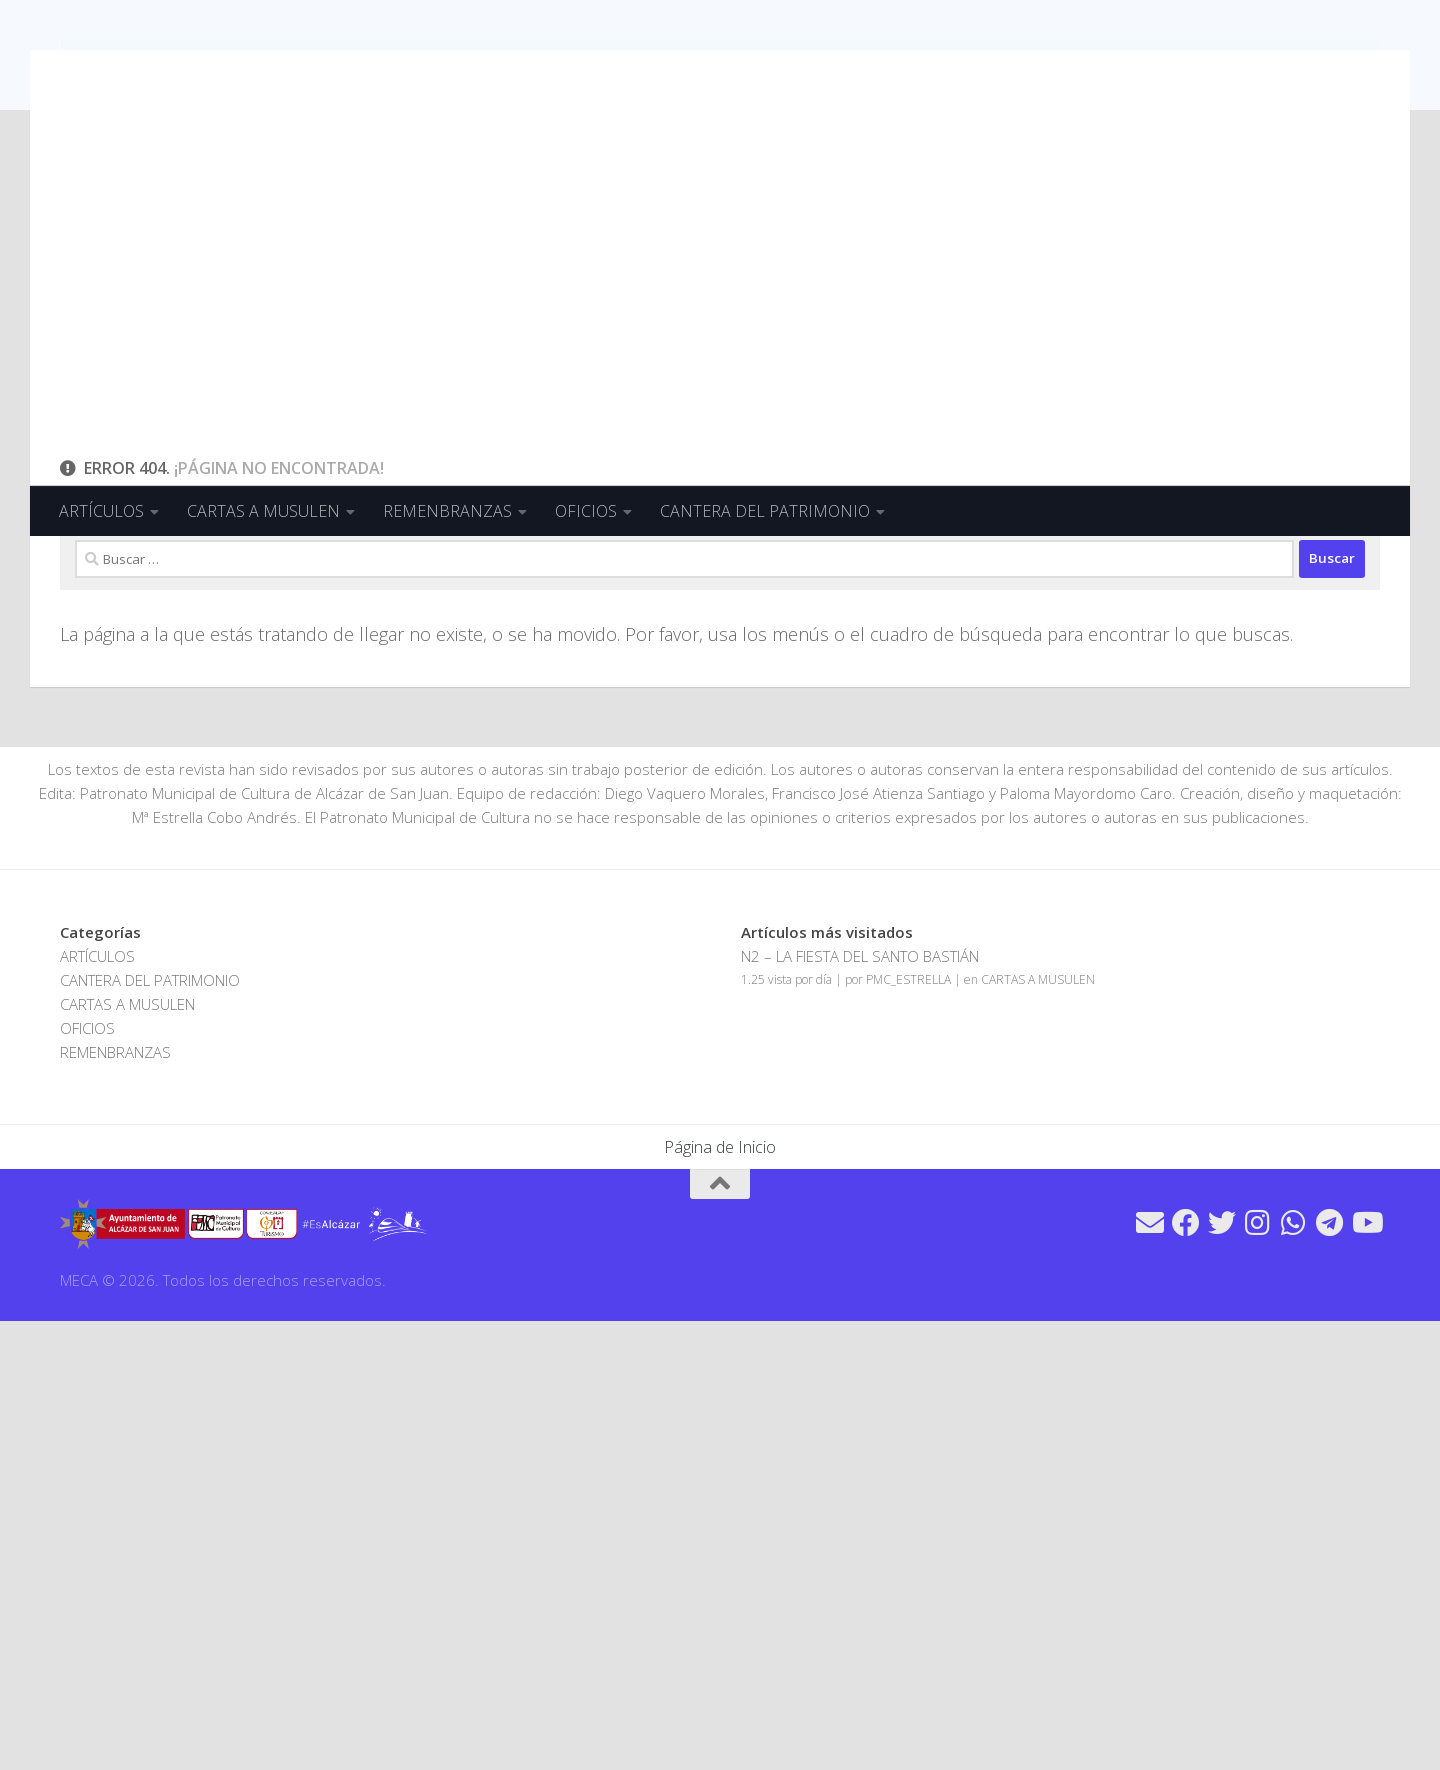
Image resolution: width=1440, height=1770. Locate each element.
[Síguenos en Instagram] (1258, 1672)
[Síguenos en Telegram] (1330, 1672)
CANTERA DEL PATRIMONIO (765, 511)
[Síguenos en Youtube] (1366, 1672)
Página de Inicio (720, 1596)
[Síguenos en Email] (1150, 1672)
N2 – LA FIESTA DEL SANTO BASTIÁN (860, 1405)
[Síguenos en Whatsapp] (1294, 1672)
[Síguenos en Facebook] (1186, 1672)
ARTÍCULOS (101, 511)
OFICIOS (586, 511)
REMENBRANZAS (447, 511)
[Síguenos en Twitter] (1222, 1672)
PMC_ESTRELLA (908, 1428)
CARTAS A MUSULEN (263, 511)
